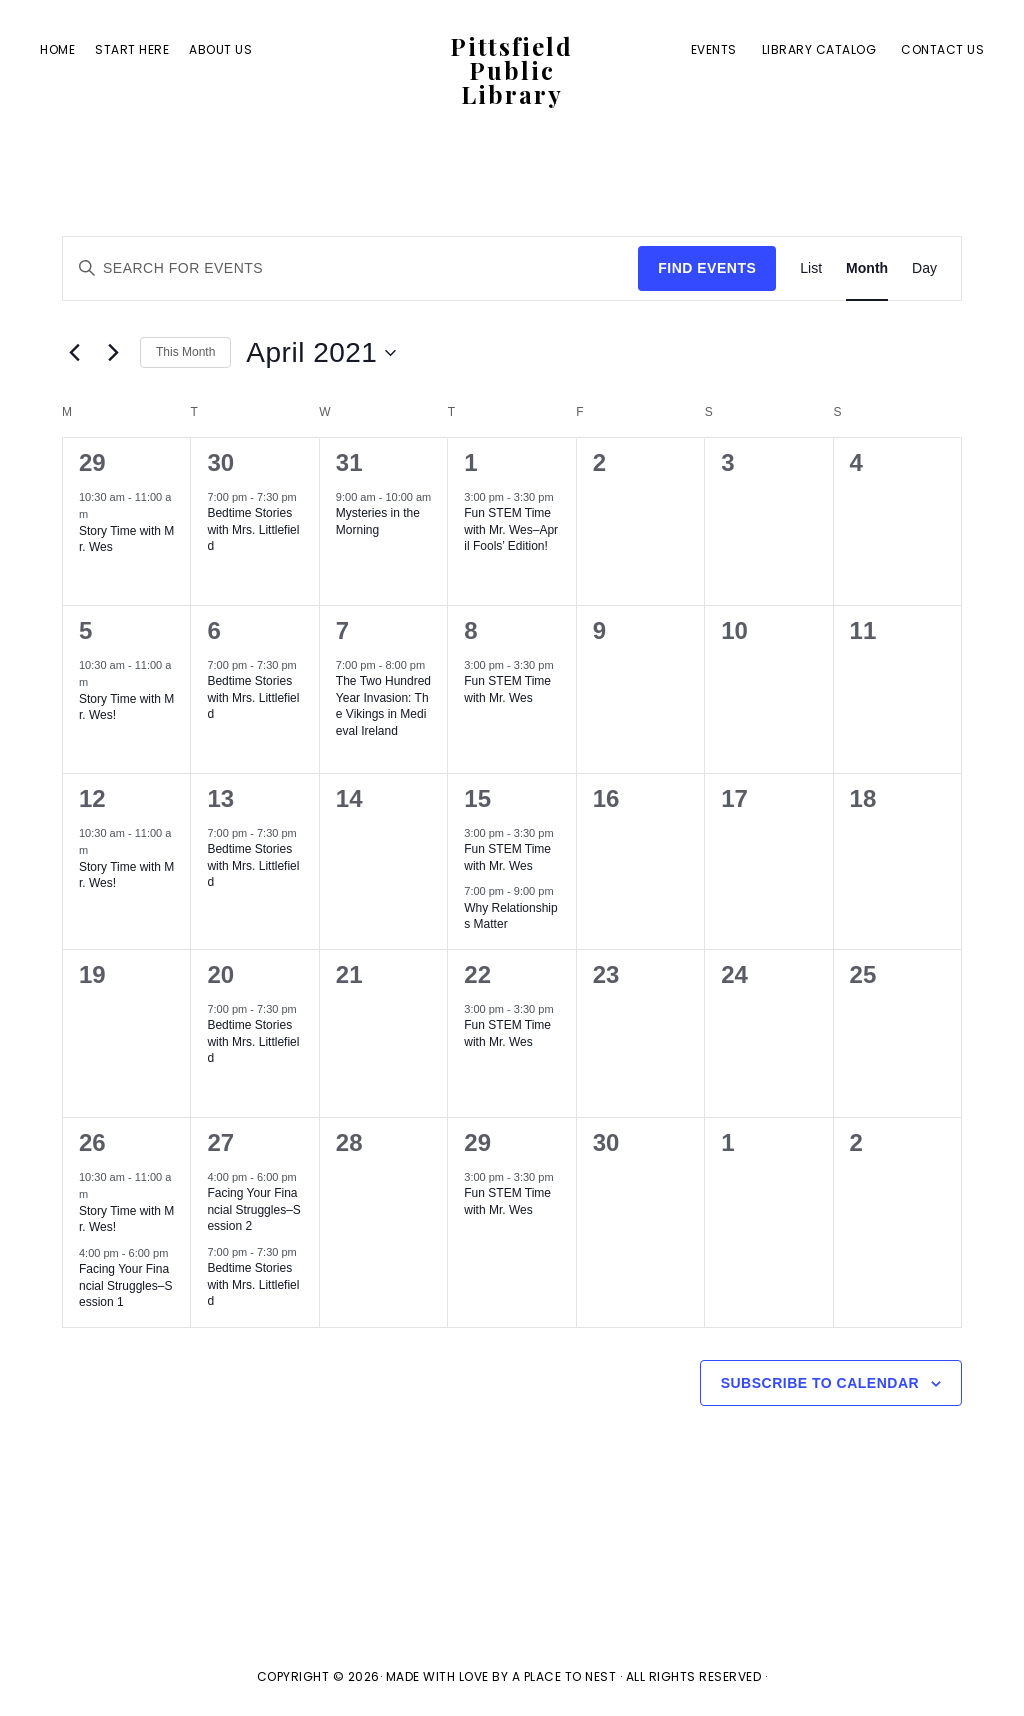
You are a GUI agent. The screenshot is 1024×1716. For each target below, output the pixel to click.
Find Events (707, 268)
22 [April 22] (477, 974)
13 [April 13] (220, 798)
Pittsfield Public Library (511, 71)
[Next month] (113, 353)
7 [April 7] (342, 630)
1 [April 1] (470, 462)
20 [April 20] (220, 974)
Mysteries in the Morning (378, 521)
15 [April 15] (477, 798)
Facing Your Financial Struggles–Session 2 (253, 1209)
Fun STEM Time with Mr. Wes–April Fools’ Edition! (511, 529)
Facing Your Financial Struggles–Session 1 (125, 1285)
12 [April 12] (92, 798)
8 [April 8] (470, 630)
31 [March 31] (349, 462)
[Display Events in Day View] (924, 268)
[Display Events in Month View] (867, 268)
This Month (185, 352)
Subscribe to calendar (820, 1383)
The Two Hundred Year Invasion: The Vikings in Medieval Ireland (383, 706)
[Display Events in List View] (811, 268)
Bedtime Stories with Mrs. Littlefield (253, 529)
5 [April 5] (85, 630)
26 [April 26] (92, 1142)
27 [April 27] (220, 1142)
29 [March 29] (92, 462)
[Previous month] (74, 353)
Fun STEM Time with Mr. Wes (507, 689)
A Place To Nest (564, 1676)
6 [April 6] (213, 630)
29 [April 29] (477, 1142)
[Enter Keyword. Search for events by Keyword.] (350, 268)
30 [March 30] (220, 462)
